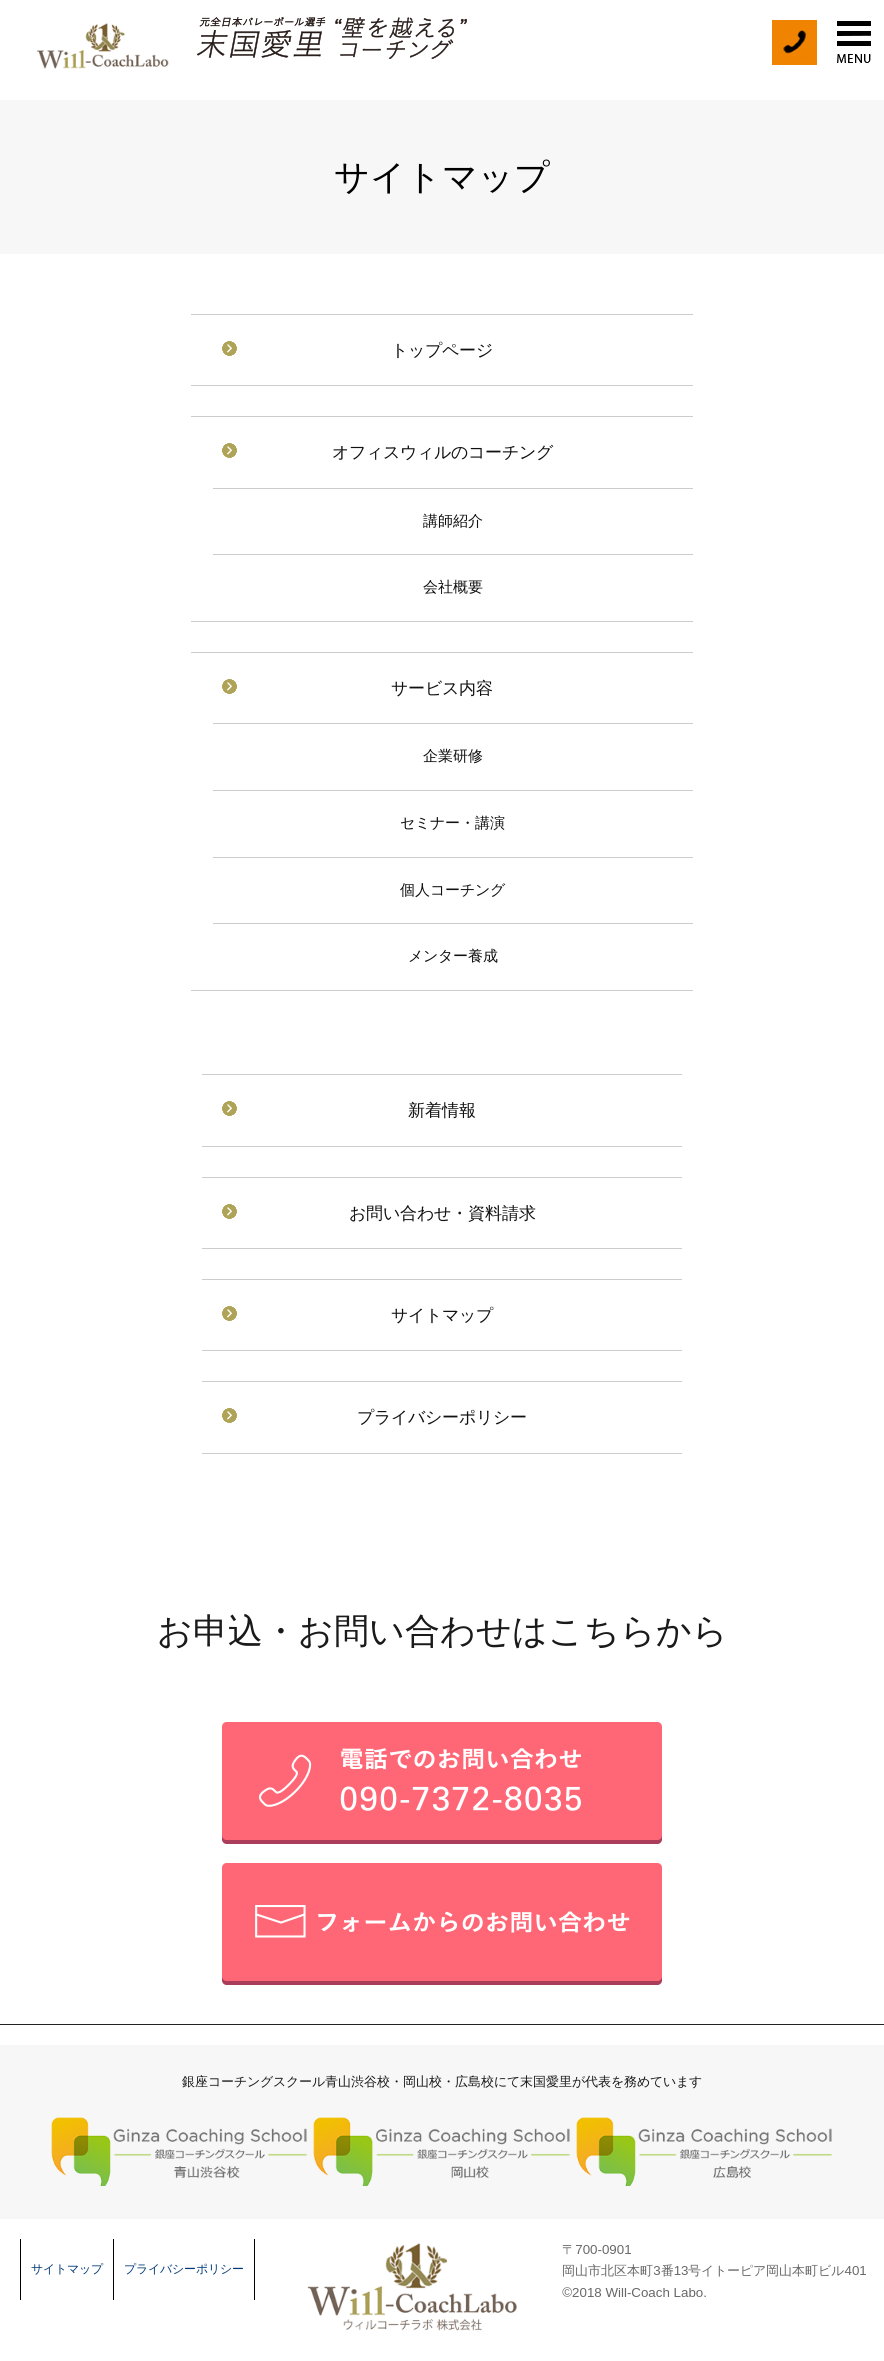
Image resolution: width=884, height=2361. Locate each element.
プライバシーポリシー (442, 1417)
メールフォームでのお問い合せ (442, 1924)
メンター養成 (453, 956)
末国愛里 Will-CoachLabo (100, 40)
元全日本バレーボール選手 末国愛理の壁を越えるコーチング (332, 38)
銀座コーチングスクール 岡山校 (441, 2151)
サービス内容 (442, 688)
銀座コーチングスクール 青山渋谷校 (179, 2151)
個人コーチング (452, 890)
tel (794, 42)
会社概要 (453, 587)
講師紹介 (453, 521)
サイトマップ (442, 1315)
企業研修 (453, 756)
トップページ (442, 350)
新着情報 (442, 1110)
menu (854, 42)
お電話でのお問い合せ (442, 1783)
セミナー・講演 (452, 823)
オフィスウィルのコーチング (442, 452)
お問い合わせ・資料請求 (442, 1213)
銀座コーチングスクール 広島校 (704, 2151)
